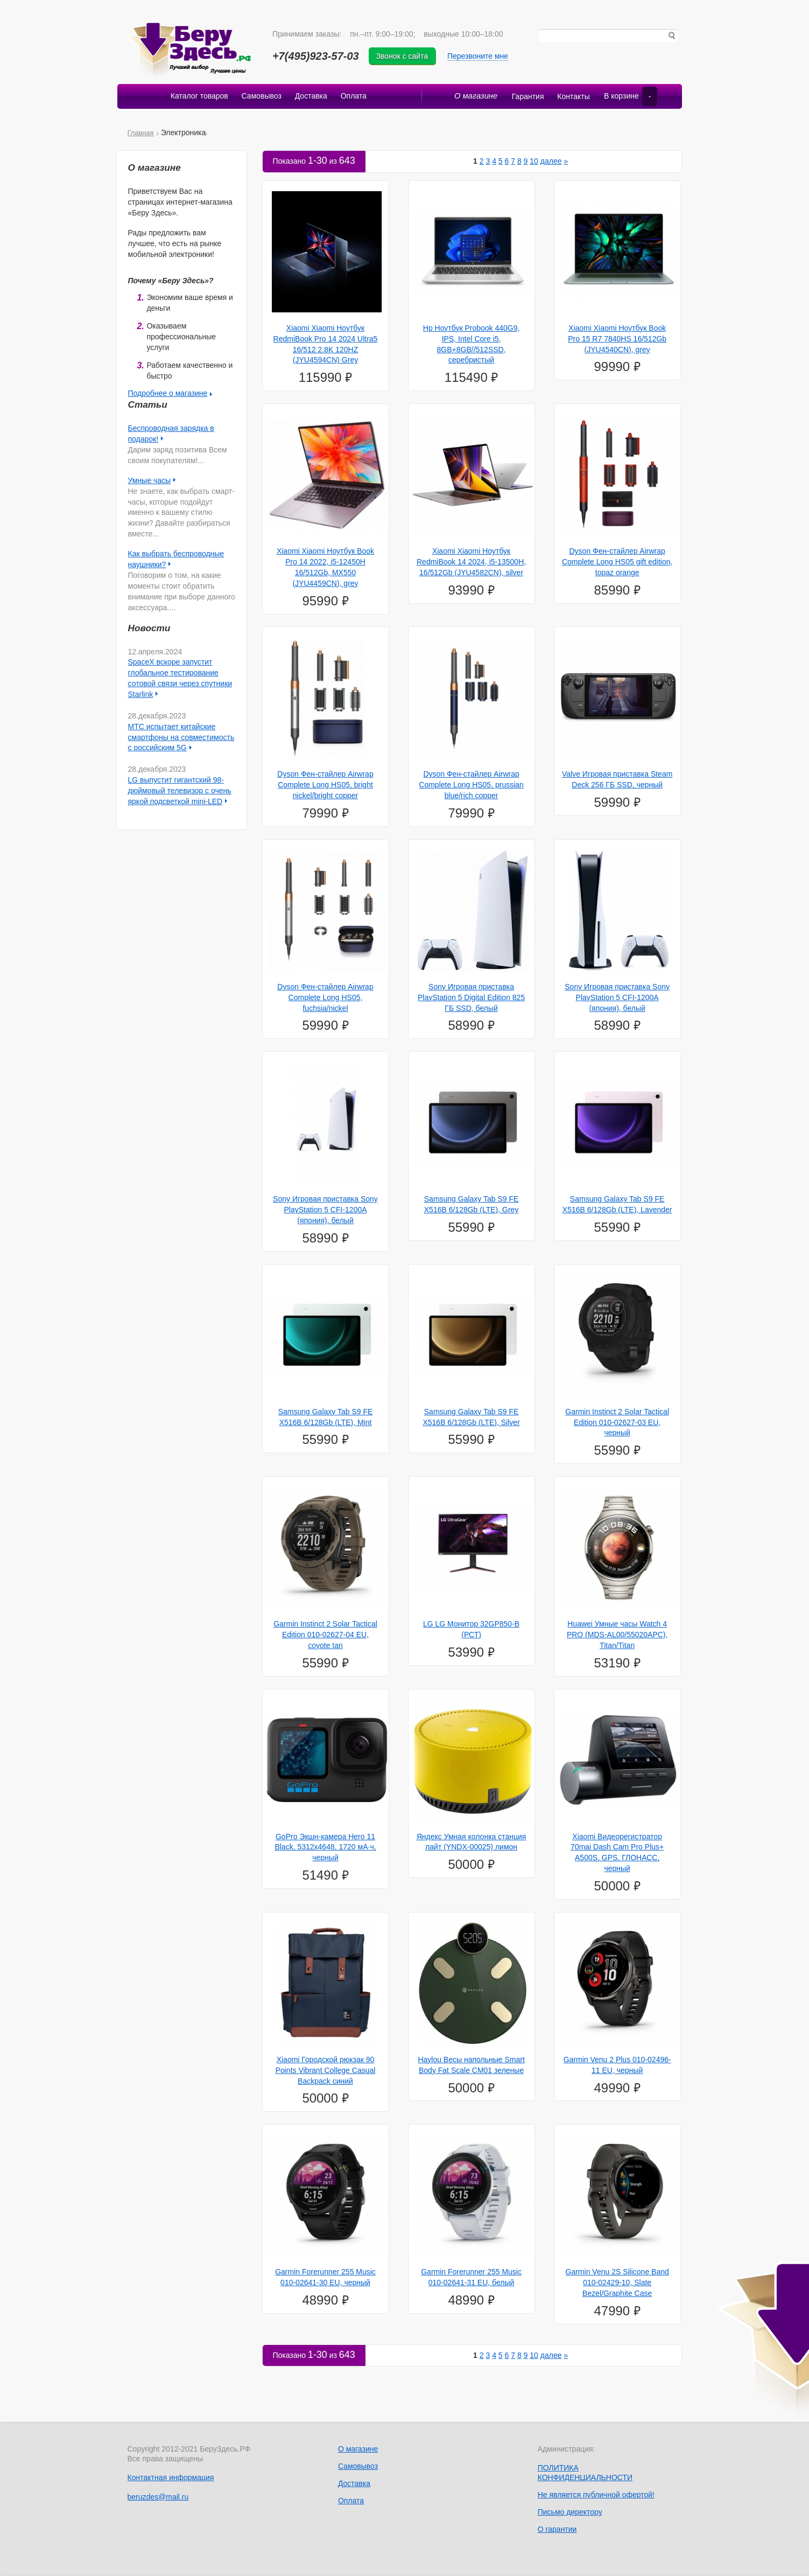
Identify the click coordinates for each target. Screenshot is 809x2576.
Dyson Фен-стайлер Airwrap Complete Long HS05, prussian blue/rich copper (471, 786)
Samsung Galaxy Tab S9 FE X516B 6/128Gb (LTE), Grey (471, 1205)
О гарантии (557, 2530)
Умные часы (149, 481)
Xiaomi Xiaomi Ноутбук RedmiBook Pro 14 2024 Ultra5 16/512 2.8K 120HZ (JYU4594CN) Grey (325, 345)
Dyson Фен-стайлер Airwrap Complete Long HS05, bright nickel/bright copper (325, 786)
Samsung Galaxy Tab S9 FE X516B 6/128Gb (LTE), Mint (325, 1418)
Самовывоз (261, 97)
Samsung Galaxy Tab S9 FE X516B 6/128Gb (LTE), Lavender (617, 1205)
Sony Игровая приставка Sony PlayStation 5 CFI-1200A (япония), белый (617, 998)
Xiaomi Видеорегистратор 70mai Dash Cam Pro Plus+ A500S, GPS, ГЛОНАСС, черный (617, 1853)
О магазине (473, 97)
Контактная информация (171, 2478)
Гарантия (523, 97)
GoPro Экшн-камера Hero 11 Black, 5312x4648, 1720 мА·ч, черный (325, 1848)
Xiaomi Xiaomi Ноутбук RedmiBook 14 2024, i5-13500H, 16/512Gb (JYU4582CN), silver (471, 563)
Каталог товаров (198, 97)
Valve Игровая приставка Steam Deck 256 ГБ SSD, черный (617, 780)
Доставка (311, 97)
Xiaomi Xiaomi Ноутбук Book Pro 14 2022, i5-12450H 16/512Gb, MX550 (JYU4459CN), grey (325, 568)
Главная (141, 133)
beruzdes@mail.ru (158, 2497)
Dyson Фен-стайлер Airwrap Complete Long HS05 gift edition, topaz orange (617, 563)
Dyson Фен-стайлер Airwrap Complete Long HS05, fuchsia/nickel (325, 998)
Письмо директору (570, 2513)
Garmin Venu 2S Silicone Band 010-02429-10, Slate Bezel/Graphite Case (617, 2283)
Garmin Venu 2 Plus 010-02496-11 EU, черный (617, 2066)
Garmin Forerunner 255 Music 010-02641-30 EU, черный (325, 2278)
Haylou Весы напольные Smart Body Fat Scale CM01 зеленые (471, 2066)
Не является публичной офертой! (596, 2495)
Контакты (569, 97)
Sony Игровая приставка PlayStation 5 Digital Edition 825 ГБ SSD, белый (471, 998)
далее (551, 162)
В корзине (628, 97)
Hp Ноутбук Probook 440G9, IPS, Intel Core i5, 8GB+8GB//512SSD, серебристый (471, 345)
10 (534, 162)
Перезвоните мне (480, 56)
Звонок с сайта (405, 56)
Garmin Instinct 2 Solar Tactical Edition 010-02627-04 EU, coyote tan (325, 1636)
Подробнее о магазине (168, 394)
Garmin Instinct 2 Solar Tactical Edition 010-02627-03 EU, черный (617, 1423)
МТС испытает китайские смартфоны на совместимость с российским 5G (181, 738)
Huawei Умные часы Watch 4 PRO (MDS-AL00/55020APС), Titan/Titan (617, 1636)
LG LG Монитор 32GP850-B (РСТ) (471, 1630)
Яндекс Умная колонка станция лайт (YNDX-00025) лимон (471, 1842)
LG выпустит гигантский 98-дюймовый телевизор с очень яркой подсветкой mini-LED (179, 792)
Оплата (355, 97)
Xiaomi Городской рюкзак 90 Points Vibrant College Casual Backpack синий (326, 2071)
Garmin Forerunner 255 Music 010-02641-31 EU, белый (471, 2278)
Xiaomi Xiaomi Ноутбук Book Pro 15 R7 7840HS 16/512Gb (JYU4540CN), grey (617, 340)
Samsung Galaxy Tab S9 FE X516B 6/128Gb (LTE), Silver (471, 1418)
